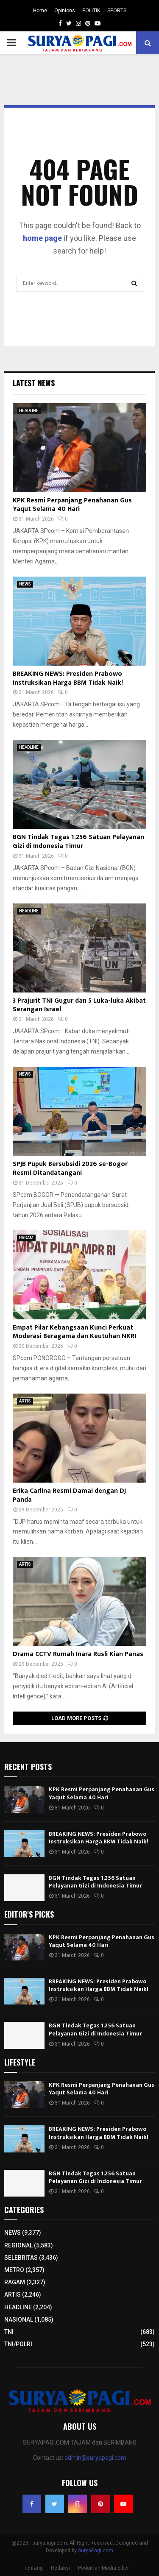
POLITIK (91, 11)
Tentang (33, 2568)
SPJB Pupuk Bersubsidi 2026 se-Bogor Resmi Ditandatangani (70, 1168)
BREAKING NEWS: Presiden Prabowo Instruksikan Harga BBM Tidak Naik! (68, 678)
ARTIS (25, 1401)
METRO (14, 2270)
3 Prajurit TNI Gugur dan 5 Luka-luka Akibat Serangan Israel (79, 1005)
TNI (9, 2331)
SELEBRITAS (21, 2257)
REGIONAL (18, 2245)
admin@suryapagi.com (95, 2457)
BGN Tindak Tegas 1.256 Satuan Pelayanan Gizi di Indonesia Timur (78, 841)
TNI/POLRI (18, 2344)
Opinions (64, 11)
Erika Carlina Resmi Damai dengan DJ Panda (69, 1495)
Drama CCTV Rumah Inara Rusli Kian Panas (78, 1654)
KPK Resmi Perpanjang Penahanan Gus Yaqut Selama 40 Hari (72, 505)
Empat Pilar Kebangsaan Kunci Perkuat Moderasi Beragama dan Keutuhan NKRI (74, 1332)
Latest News (34, 382)
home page (42, 238)
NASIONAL (18, 2319)
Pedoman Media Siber (103, 2568)
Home (40, 11)
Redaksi (60, 2568)
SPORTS (116, 11)
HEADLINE (29, 410)
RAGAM (26, 1237)
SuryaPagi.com (95, 2551)
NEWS (25, 584)
